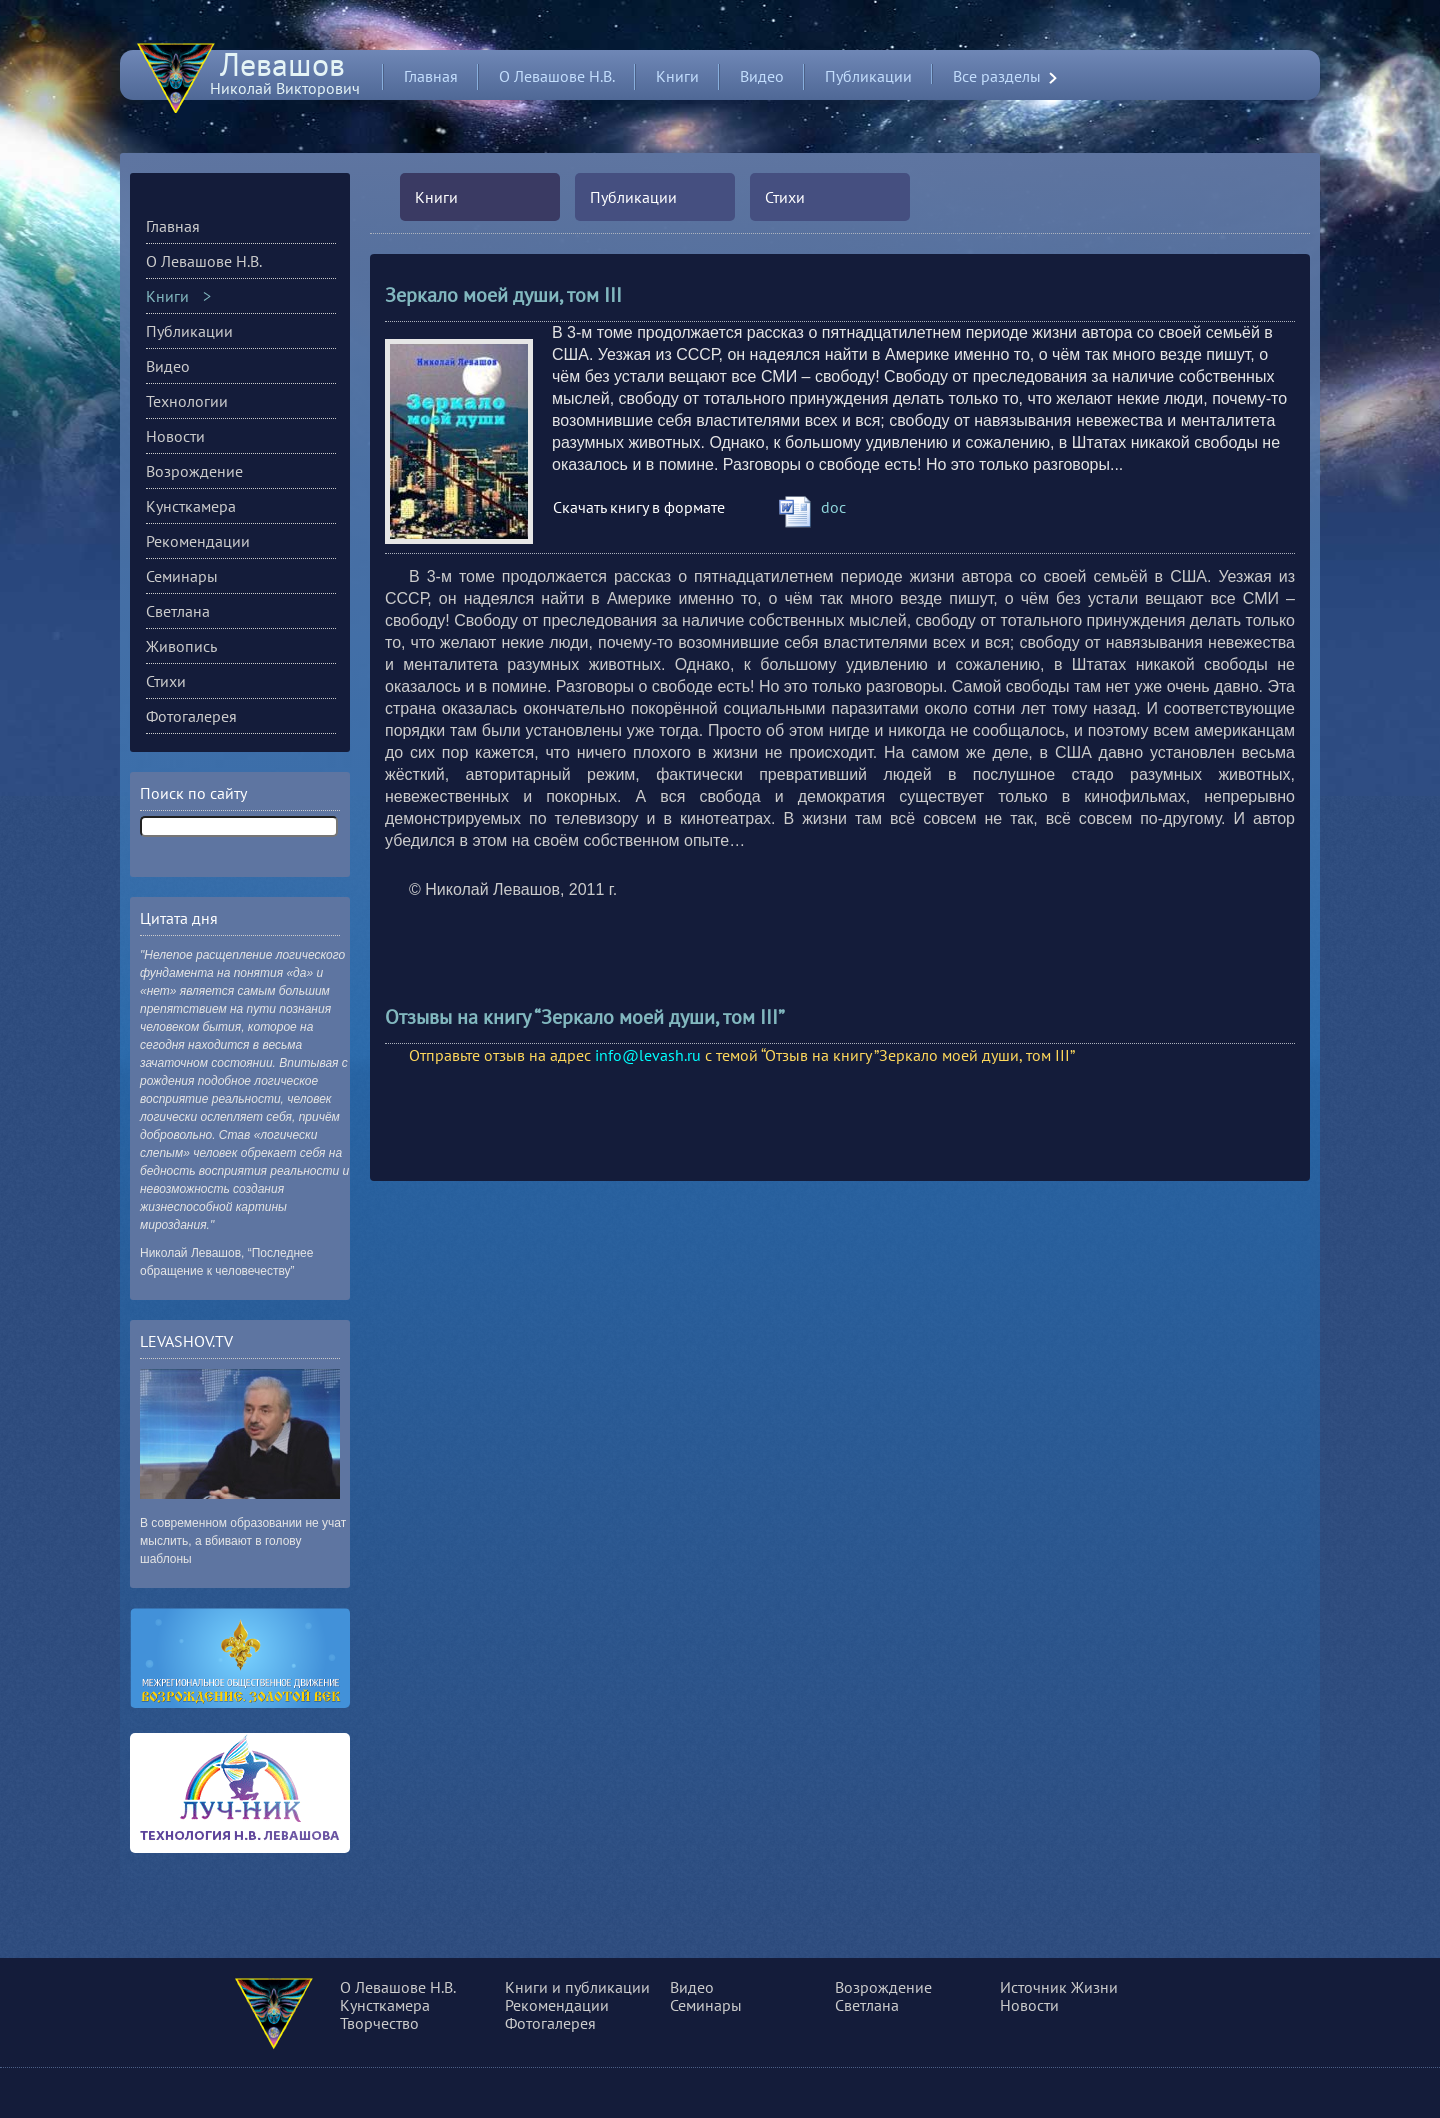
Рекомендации (198, 541)
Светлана (178, 611)
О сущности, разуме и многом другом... (301, 2017)
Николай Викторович (285, 79)
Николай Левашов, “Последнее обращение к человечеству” (226, 1262)
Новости (175, 436)
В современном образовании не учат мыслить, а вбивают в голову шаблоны (243, 1541)
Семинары (182, 576)
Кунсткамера (191, 506)
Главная (431, 76)
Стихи (785, 197)
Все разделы (997, 76)
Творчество (379, 2023)
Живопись (181, 646)
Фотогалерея (191, 716)
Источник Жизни (1059, 1987)
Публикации (868, 76)
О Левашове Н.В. (557, 76)
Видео (762, 76)
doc (833, 507)
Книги (677, 76)
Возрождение (194, 471)
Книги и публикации (577, 1987)
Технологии (187, 401)
